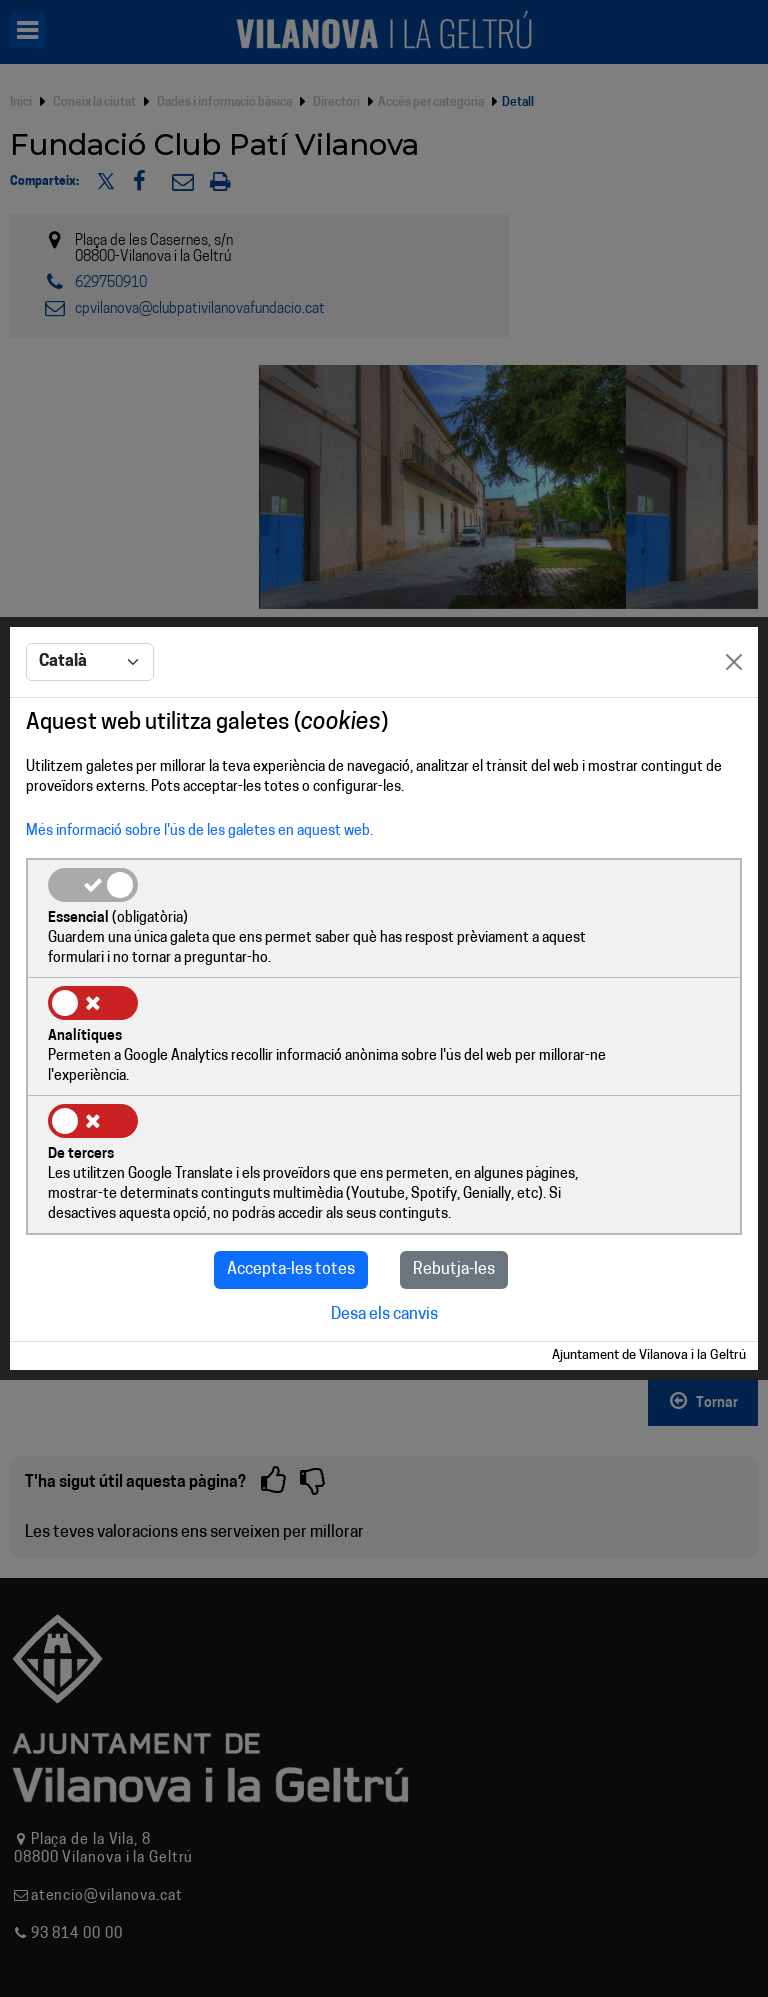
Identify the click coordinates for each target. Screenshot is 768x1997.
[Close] (734, 714)
